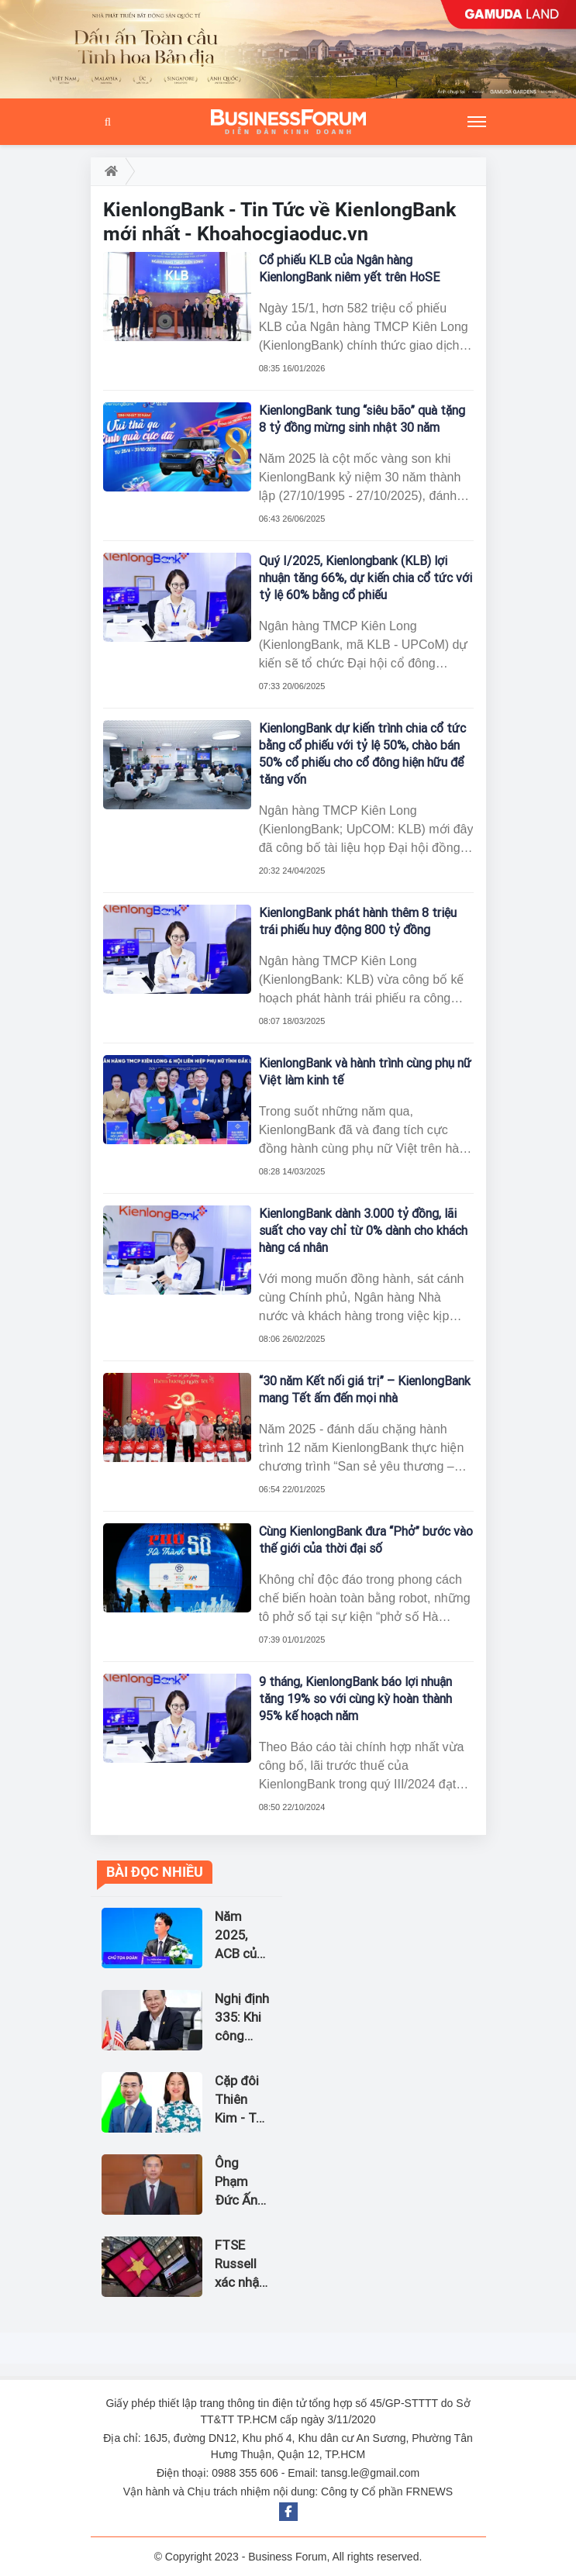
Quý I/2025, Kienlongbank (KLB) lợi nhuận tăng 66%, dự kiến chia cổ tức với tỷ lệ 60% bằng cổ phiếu (365, 577)
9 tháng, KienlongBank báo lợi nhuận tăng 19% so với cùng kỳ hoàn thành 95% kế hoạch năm (355, 1698)
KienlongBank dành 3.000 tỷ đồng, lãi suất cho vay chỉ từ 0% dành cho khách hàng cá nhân (363, 1230)
